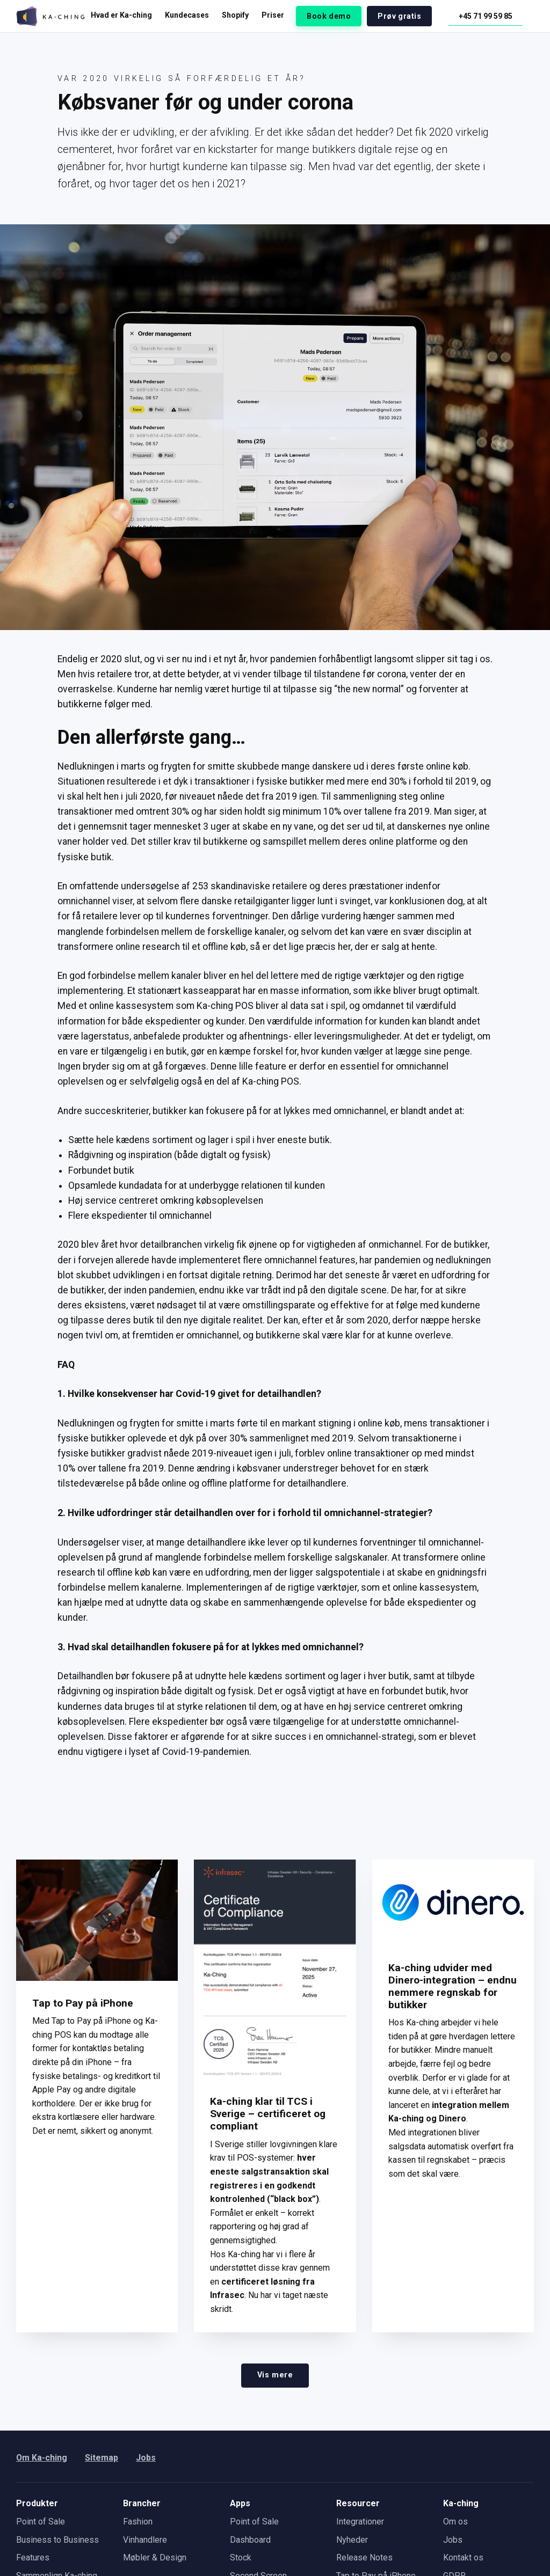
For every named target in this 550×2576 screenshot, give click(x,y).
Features (32, 2557)
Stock (240, 2557)
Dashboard (250, 2540)
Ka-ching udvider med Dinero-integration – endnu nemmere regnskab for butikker (452, 1986)
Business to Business (57, 2540)
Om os (455, 2522)
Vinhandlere (145, 2540)
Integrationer (360, 2522)
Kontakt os (463, 2557)
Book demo (329, 16)
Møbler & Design (154, 2557)
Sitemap (102, 2458)
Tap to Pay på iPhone (82, 2003)
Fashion (138, 2522)
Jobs (146, 2458)
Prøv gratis (399, 16)
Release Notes (364, 2557)
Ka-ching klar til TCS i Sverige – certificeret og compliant (267, 2113)
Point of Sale (40, 2522)
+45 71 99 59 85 (485, 16)
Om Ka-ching (42, 2458)
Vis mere (275, 2375)
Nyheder (352, 2540)
